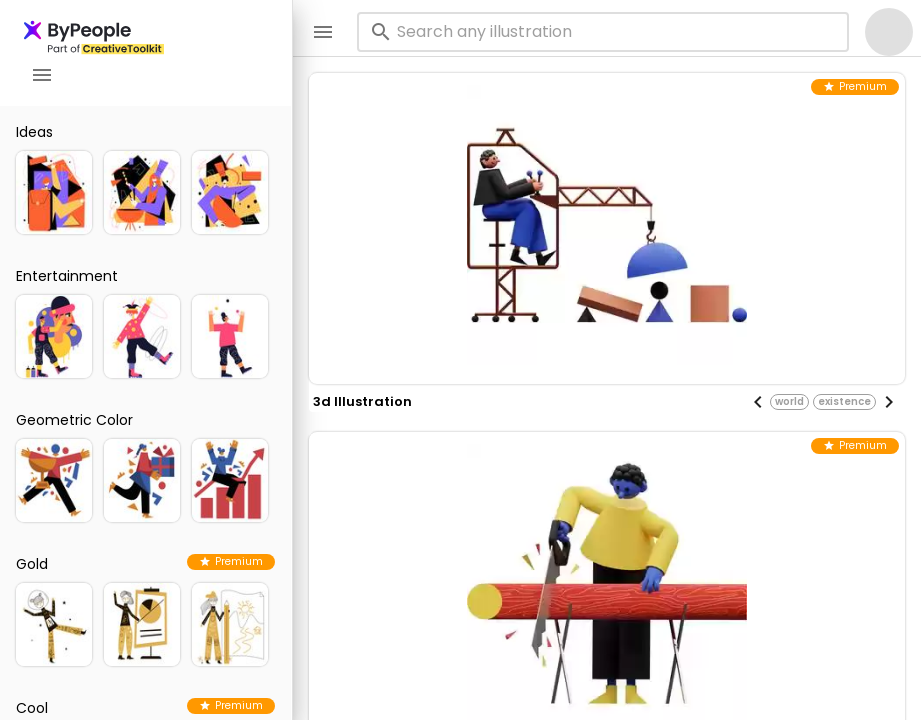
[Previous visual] (758, 402)
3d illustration (362, 401)
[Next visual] (889, 402)
